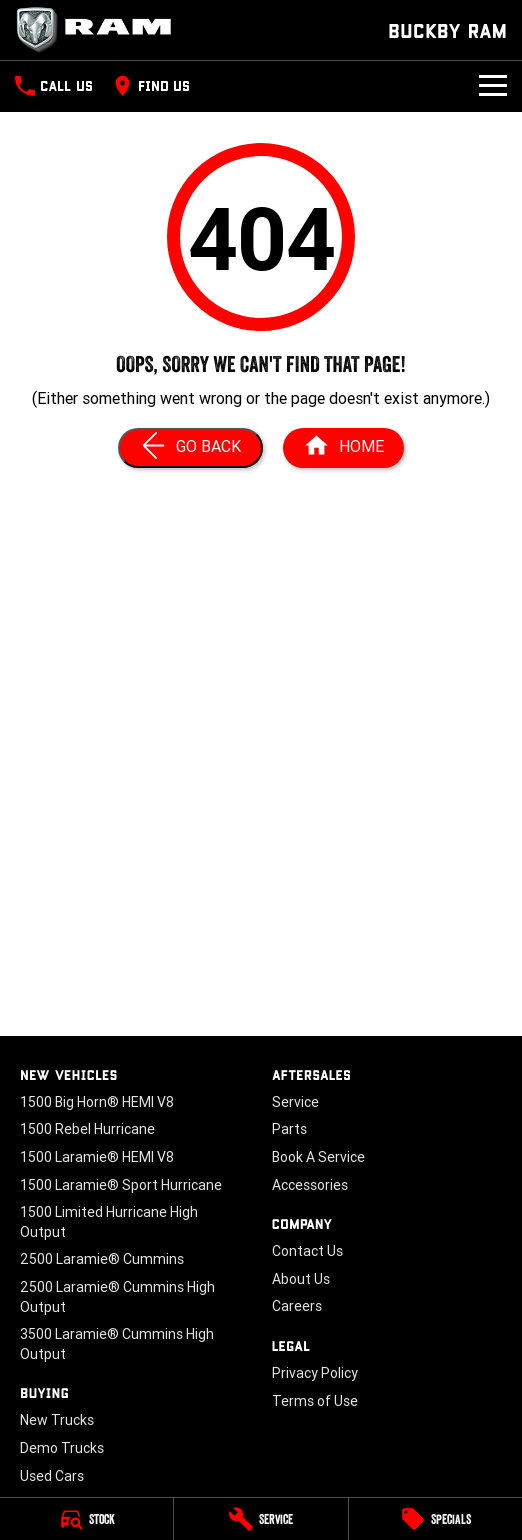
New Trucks (57, 1420)
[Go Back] (190, 448)
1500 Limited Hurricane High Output (109, 1222)
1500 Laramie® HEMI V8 (97, 1157)
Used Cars (52, 1476)
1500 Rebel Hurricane (87, 1129)
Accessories (310, 1185)
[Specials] (435, 1519)
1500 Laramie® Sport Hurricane (121, 1185)
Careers (297, 1306)
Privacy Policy (315, 1373)
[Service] (260, 1519)
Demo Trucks (62, 1448)
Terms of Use (315, 1401)
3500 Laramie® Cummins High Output (117, 1344)
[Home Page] (100, 30)
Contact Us (307, 1251)
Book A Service (318, 1157)
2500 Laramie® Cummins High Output (117, 1297)
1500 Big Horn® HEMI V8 (97, 1102)
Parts (289, 1129)
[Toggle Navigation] (493, 86)
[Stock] (86, 1519)
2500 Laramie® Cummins (102, 1259)
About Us (301, 1279)
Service (295, 1102)
